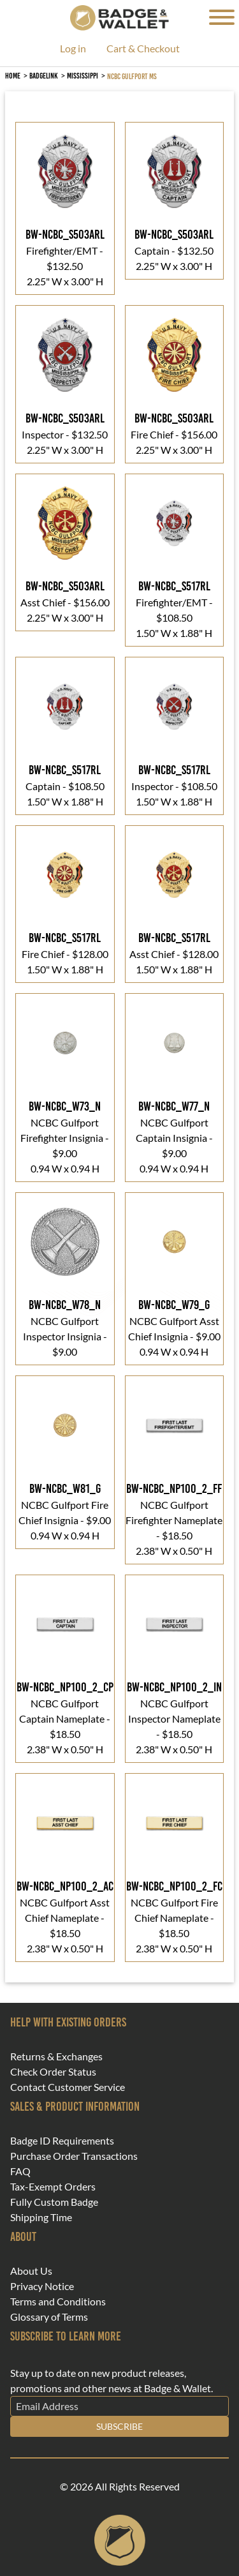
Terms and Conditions (58, 2301)
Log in (73, 48)
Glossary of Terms (49, 2317)
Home (12, 75)
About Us (31, 2271)
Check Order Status (53, 2072)
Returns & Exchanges (56, 2056)
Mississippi (82, 75)
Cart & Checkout (143, 48)
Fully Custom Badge (54, 2202)
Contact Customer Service (67, 2087)
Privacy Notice (42, 2286)
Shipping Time (41, 2217)
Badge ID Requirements (62, 2141)
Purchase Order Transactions (74, 2156)
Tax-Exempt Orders (53, 2187)
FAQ (20, 2171)
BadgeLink (43, 75)
